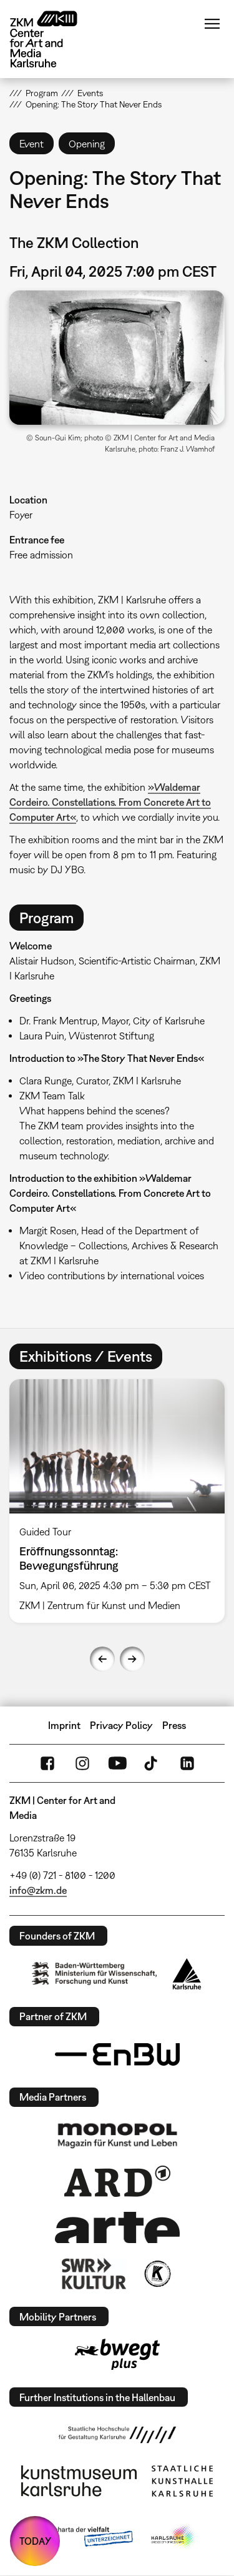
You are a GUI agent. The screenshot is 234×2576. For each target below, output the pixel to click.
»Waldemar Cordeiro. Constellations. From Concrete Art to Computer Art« (110, 802)
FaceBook (47, 1763)
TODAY (35, 2541)
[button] (117, 357)
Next (132, 1659)
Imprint (64, 1725)
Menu (212, 23)
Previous (102, 1659)
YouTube (117, 1763)
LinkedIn (187, 1763)
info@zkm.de (38, 1890)
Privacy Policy (121, 1725)
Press (174, 1725)
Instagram (82, 1763)
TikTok (152, 1763)
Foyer (20, 514)
